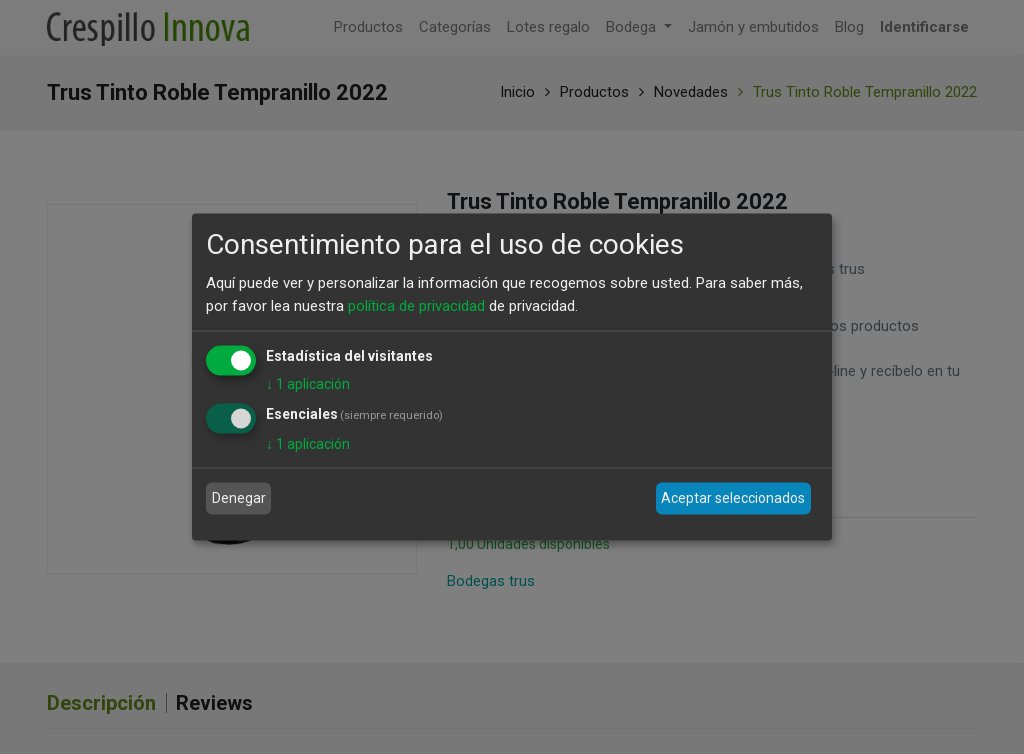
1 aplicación (308, 384)
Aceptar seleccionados (733, 498)
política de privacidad (416, 305)
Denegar (239, 498)
